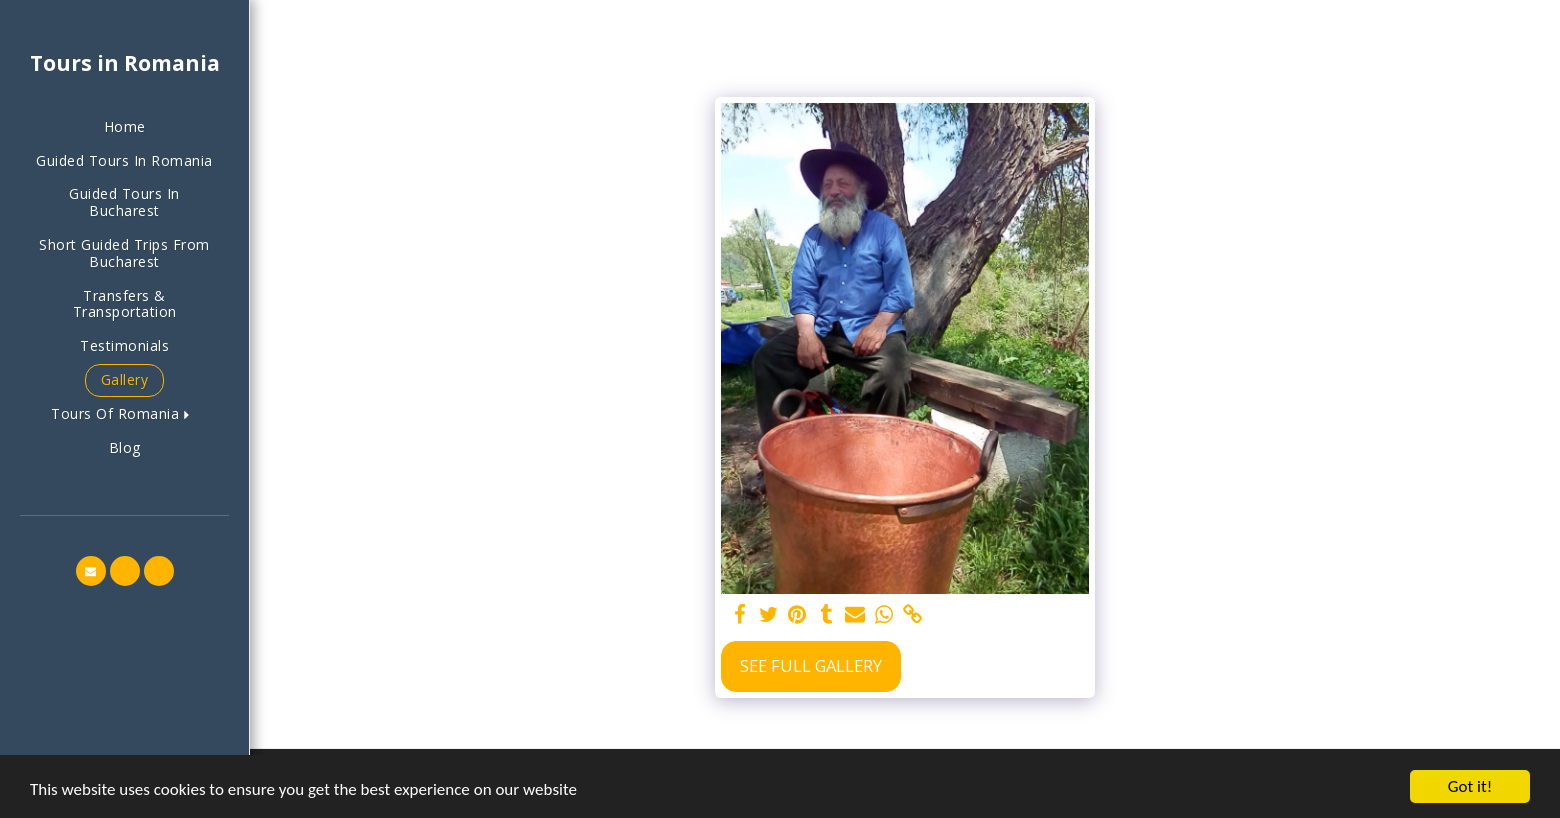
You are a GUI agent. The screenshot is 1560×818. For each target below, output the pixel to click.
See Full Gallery (811, 665)
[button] (124, 414)
